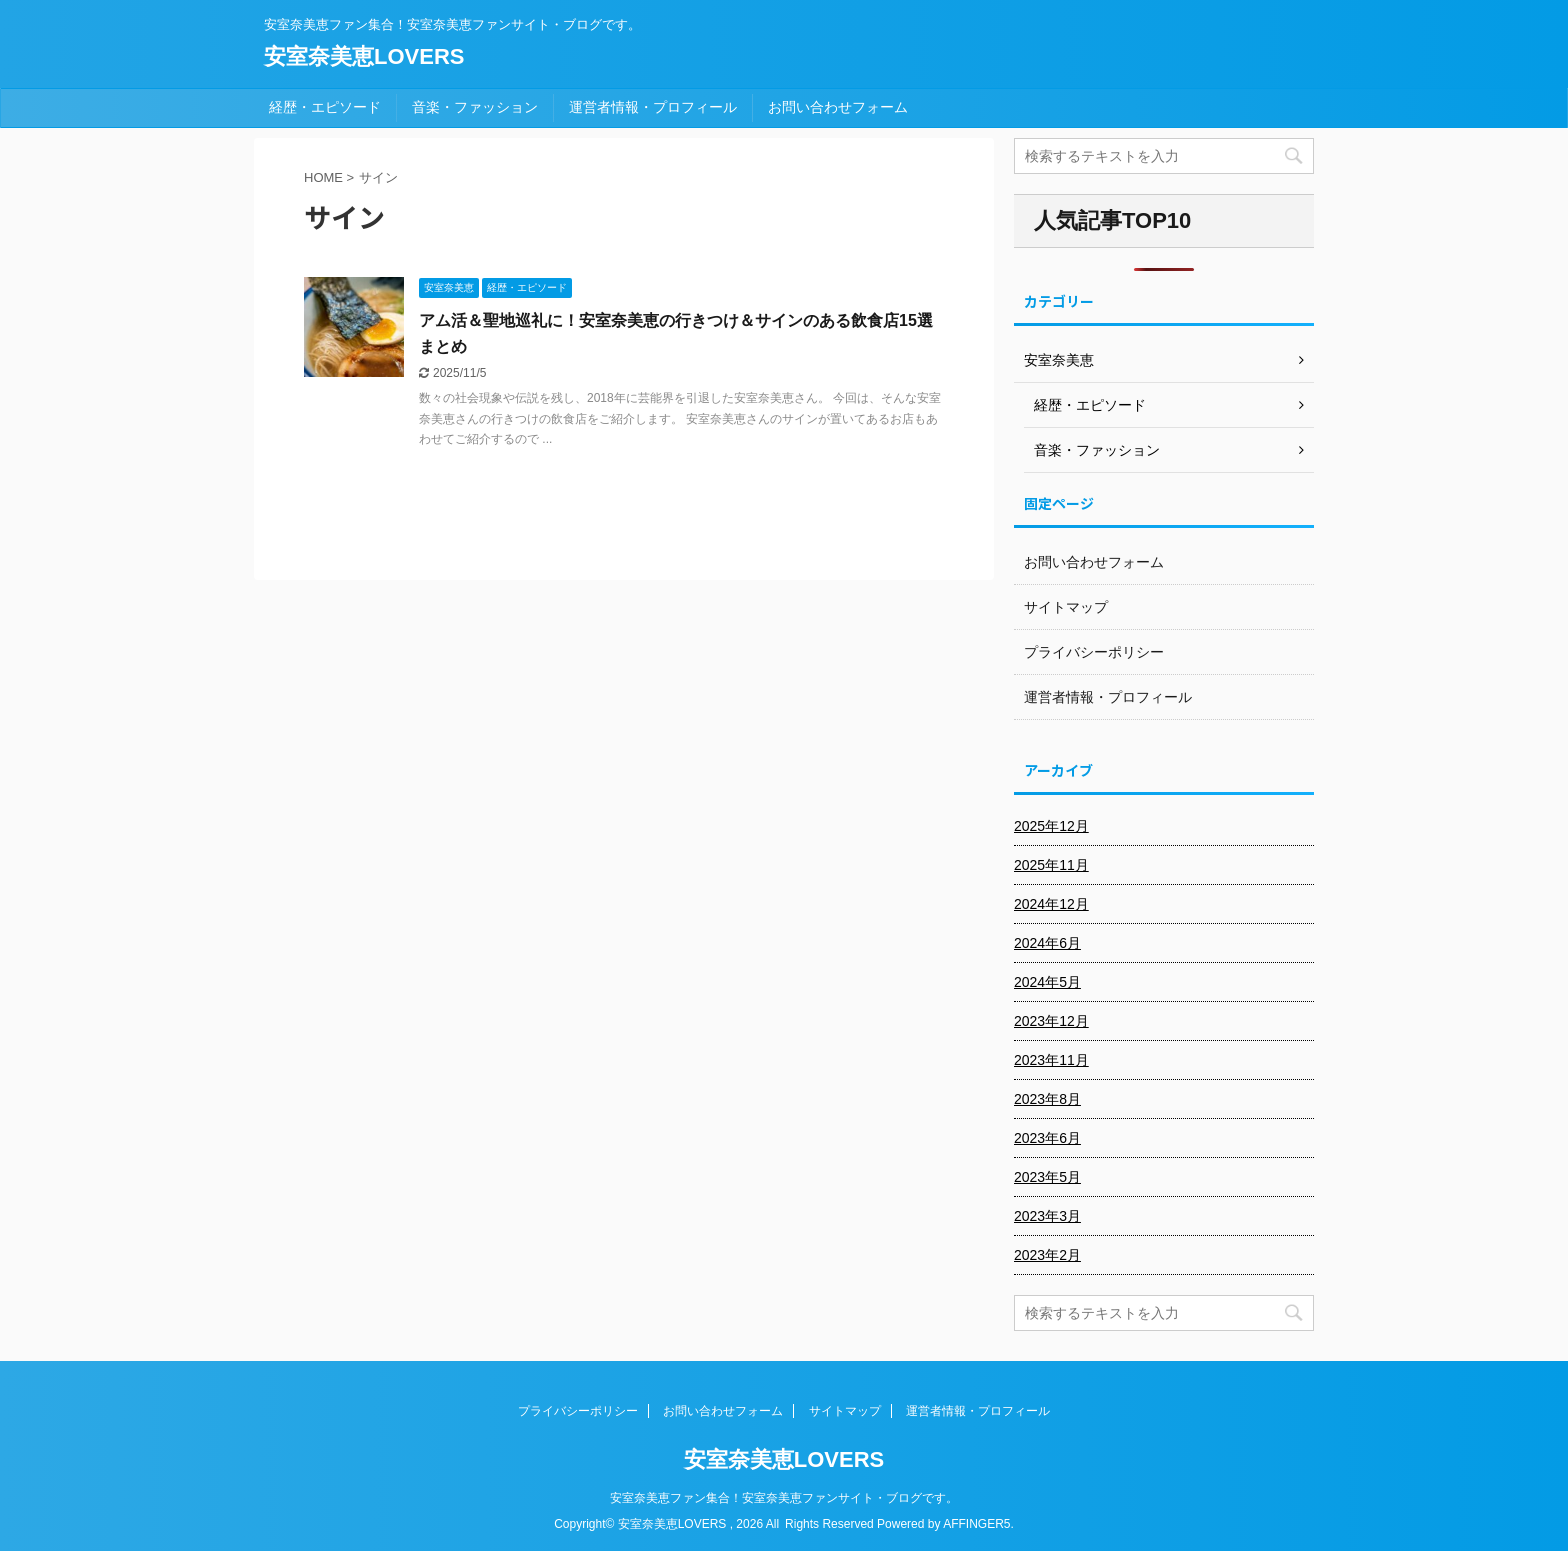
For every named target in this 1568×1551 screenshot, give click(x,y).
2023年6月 (1047, 1138)
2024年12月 (1051, 904)
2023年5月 (1047, 1177)
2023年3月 (1047, 1216)
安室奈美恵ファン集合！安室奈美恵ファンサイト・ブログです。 (784, 1498)
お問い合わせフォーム (838, 107)
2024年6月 (1047, 943)
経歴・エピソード (325, 107)
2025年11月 (1051, 865)
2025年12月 (1051, 826)
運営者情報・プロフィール (653, 107)
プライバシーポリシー (1094, 652)
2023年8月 (1047, 1099)
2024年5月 (1047, 982)
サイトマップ (1066, 607)
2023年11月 (1051, 1060)
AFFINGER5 (976, 1524)
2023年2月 (1047, 1255)
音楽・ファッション (475, 107)
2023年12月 (1051, 1021)
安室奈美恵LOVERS (364, 56)
